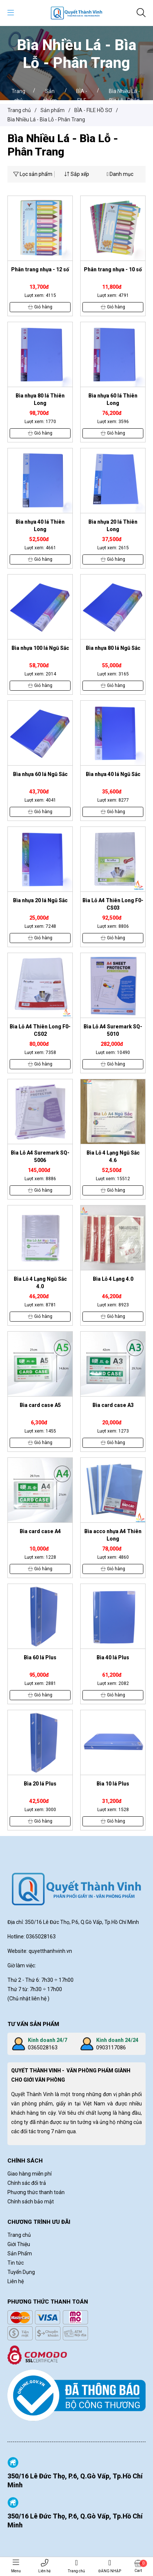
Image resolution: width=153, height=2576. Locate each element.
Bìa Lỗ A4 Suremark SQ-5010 (113, 1030)
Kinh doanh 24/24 (117, 2040)
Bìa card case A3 (113, 1405)
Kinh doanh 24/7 (47, 2040)
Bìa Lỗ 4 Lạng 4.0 (113, 1279)
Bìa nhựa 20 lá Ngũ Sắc (40, 900)
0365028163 (43, 2047)
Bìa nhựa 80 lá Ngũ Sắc (113, 648)
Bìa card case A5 (40, 1405)
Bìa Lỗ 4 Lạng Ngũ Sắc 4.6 (113, 1156)
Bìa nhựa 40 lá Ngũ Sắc (113, 774)
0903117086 (111, 2047)
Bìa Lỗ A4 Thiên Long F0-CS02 (40, 1030)
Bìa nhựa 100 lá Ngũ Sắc (40, 648)
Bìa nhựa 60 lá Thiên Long (112, 399)
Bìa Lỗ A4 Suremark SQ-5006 (40, 1156)
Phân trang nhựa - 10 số (113, 269)
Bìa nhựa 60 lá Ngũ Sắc (40, 774)
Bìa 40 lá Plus (113, 1657)
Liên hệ (44, 2566)
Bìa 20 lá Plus (40, 1784)
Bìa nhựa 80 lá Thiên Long (40, 399)
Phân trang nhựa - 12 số (40, 269)
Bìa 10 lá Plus (113, 1784)
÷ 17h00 (64, 1980)
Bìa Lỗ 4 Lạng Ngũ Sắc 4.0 (40, 1282)
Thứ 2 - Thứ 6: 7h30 (30, 1980)
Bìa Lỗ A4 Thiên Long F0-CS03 (112, 904)
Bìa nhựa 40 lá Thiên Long (40, 525)
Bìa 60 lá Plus (40, 1657)
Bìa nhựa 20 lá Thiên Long (112, 525)
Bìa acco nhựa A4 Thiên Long (112, 1535)
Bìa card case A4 (40, 1531)
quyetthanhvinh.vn (50, 1951)
